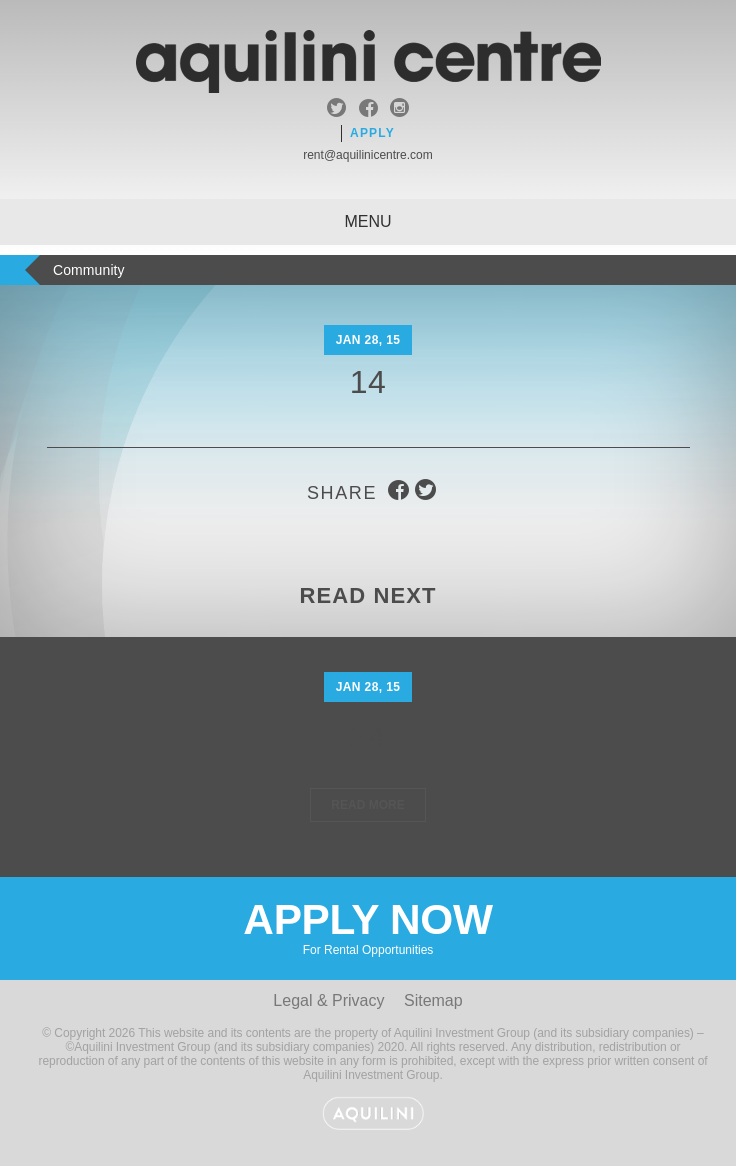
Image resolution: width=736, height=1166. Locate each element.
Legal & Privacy (328, 1000)
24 (368, 737)
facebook (368, 110)
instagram (399, 110)
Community (89, 270)
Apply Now (368, 926)
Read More (367, 805)
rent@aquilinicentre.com (368, 155)
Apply (372, 133)
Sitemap (433, 1000)
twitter (336, 110)
